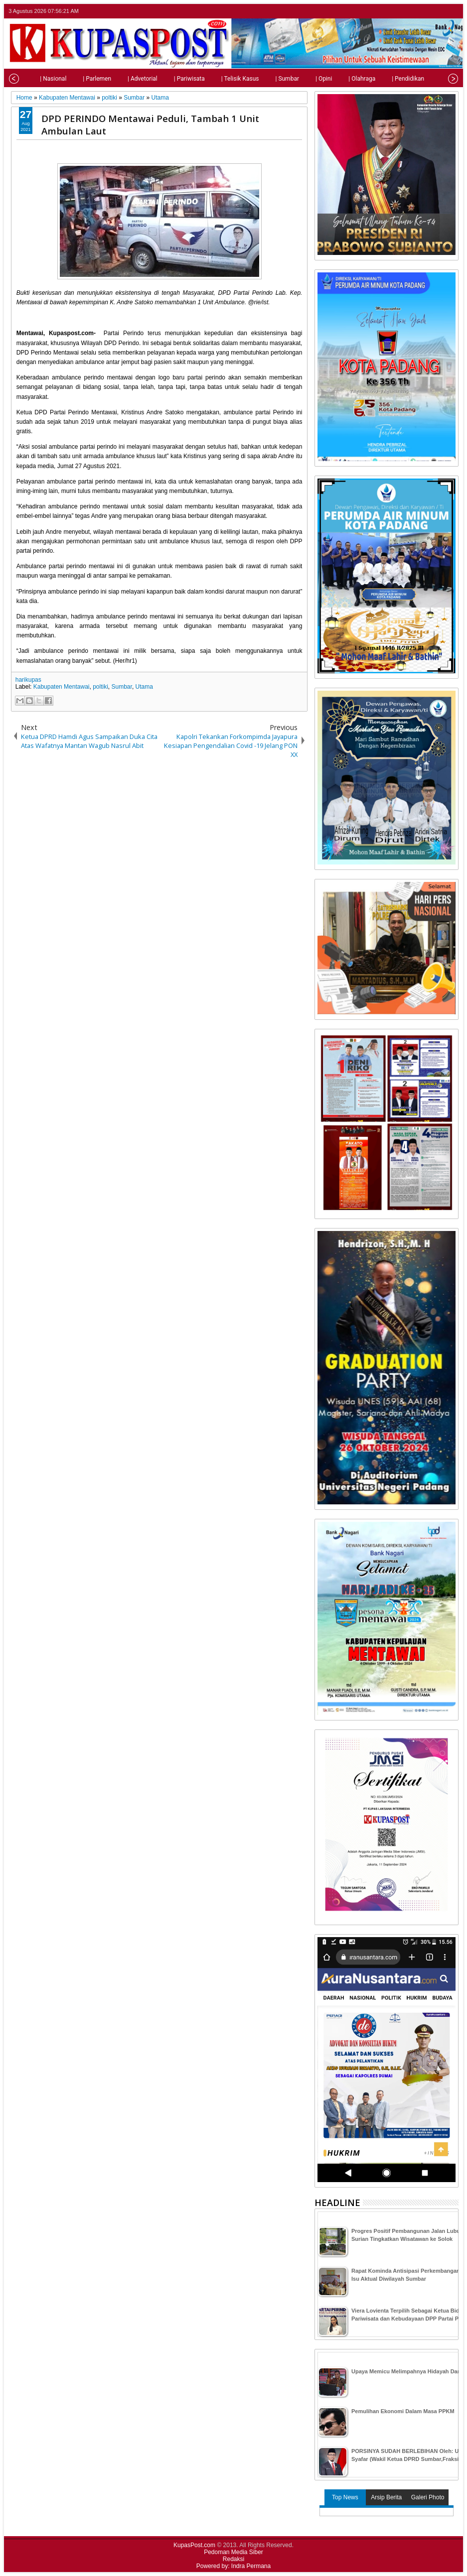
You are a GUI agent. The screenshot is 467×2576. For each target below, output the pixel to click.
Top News (345, 2497)
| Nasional (33, 78)
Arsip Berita (386, 2497)
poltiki (100, 686)
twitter (413, 11)
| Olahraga (341, 78)
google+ (439, 11)
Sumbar (122, 686)
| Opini (304, 78)
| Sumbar (267, 78)
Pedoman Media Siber (233, 2552)
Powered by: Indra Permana (233, 2566)
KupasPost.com (194, 2545)
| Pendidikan (388, 78)
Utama (144, 686)
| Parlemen (77, 78)
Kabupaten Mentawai (61, 686)
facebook (426, 11)
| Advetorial (123, 78)
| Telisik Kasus (220, 78)
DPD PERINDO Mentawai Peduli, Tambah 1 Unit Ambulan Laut (150, 124)
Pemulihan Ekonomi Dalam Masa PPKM (403, 2411)
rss (452, 11)
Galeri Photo (428, 2497)
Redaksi (233, 2559)
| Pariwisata (169, 78)
